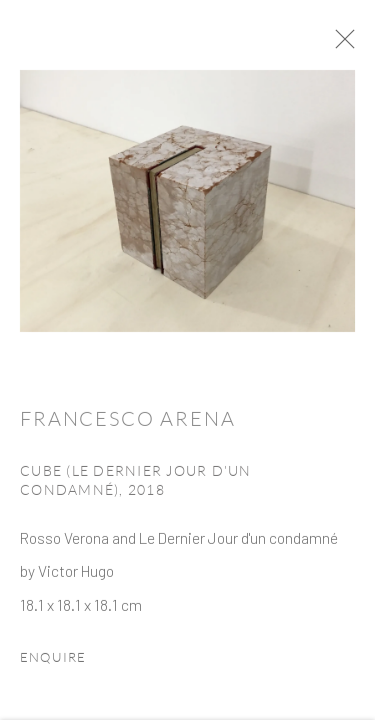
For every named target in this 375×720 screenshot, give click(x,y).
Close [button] (345, 45)
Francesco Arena (128, 422)
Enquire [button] (53, 660)
